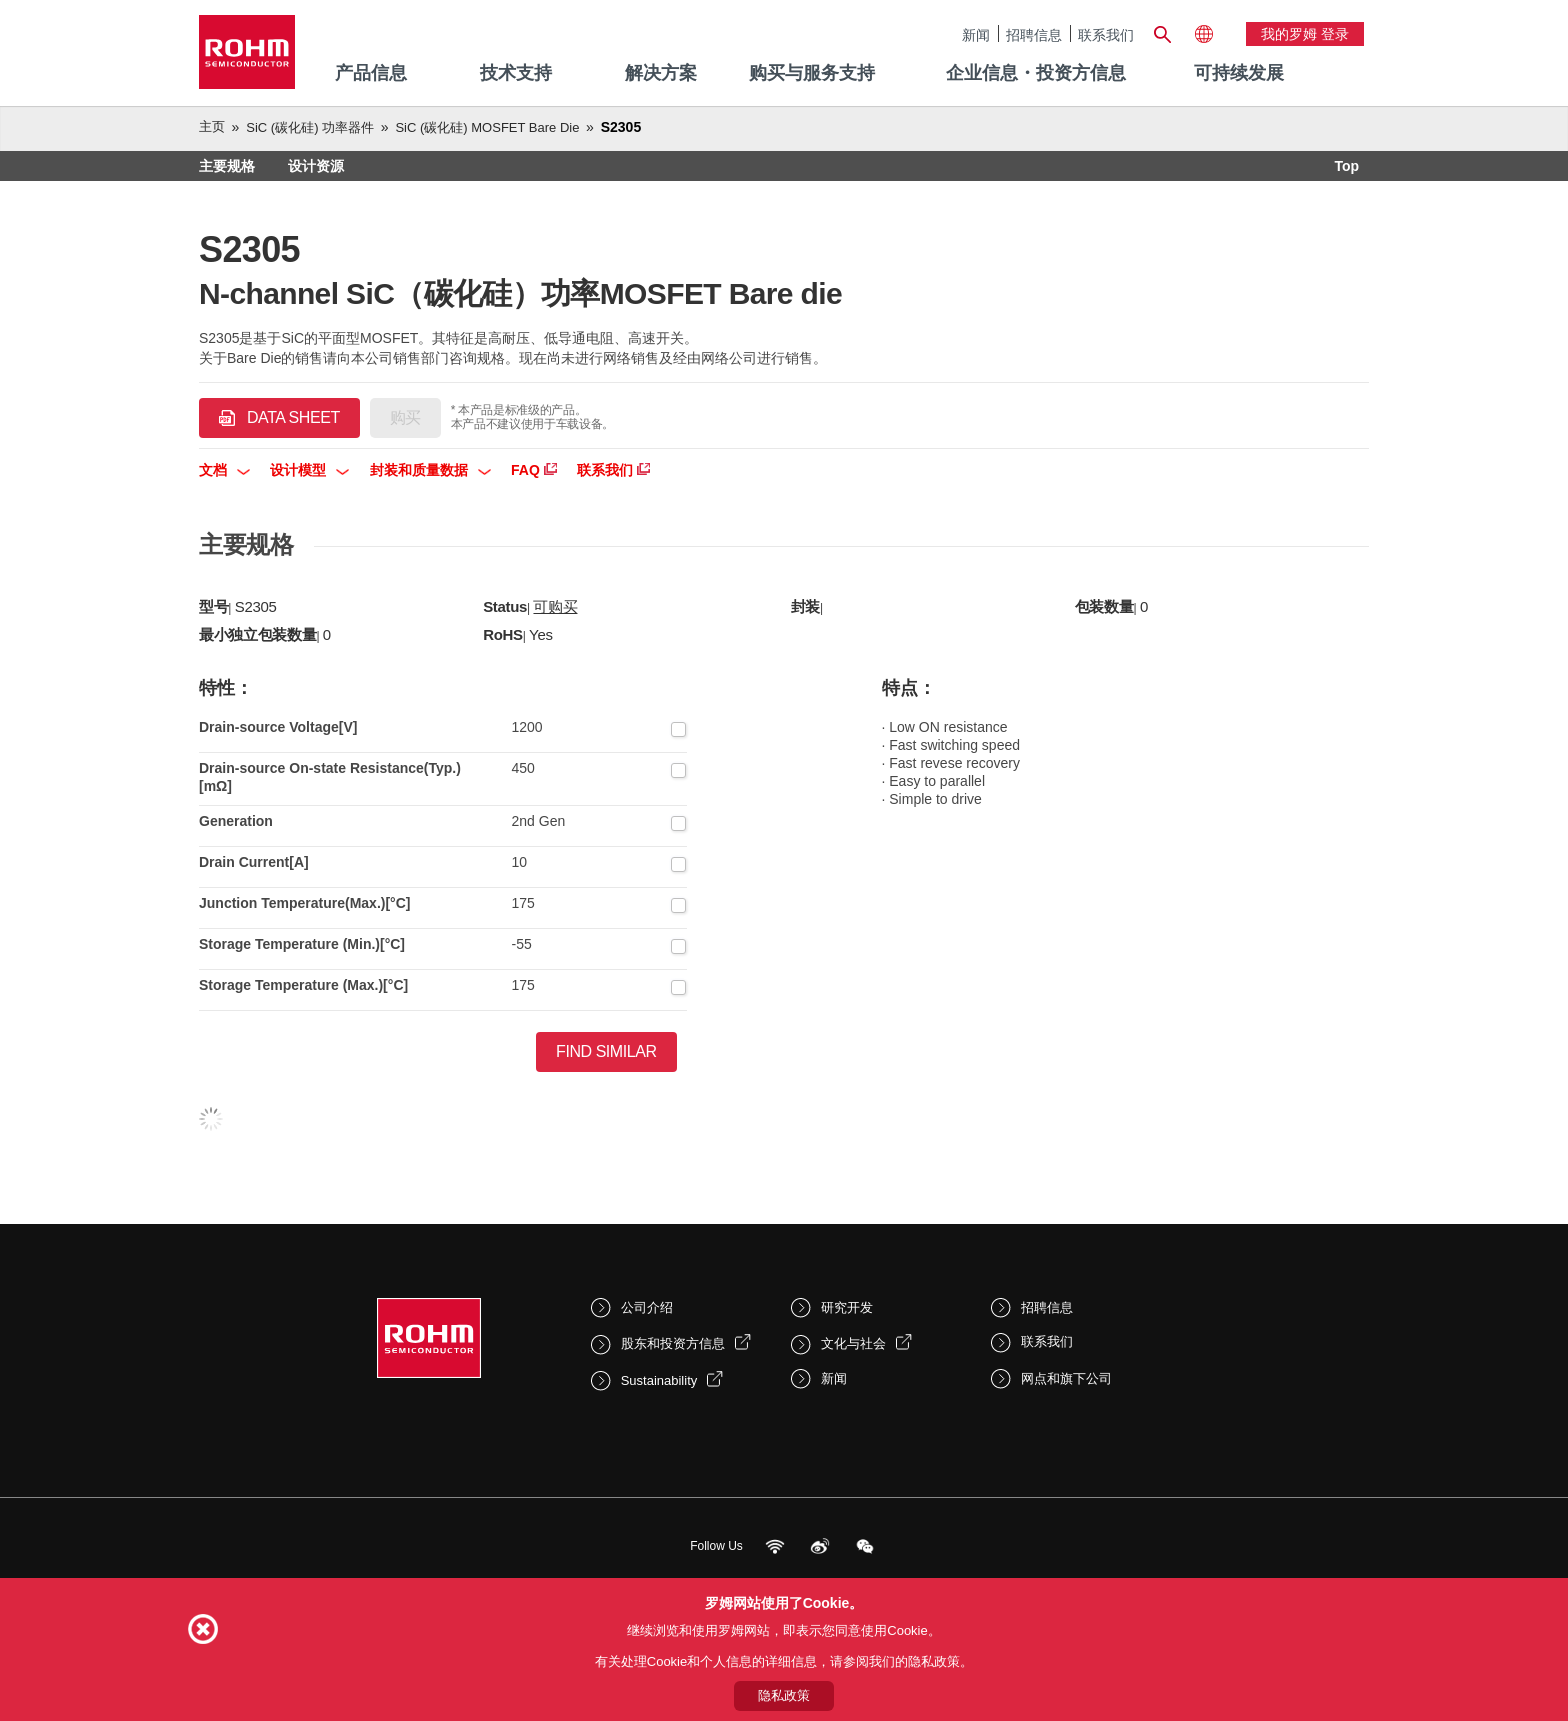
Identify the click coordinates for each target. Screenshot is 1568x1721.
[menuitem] (1239, 74)
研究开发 (847, 1307)
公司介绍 (647, 1307)
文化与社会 (853, 1343)
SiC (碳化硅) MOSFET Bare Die (487, 127)
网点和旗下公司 (1066, 1378)
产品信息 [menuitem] (371, 73)
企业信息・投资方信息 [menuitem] (1036, 73)
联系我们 (1106, 34)
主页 (212, 126)
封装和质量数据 (430, 470)
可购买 (555, 606)
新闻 (976, 34)
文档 (224, 470)
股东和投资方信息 (673, 1343)
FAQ (534, 470)
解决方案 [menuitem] (661, 73)
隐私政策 (784, 1695)
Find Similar (606, 1051)
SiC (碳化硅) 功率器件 (310, 127)
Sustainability (659, 1380)
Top (1346, 166)
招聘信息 (1034, 34)
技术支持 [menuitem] (516, 73)
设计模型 (309, 470)
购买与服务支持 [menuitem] (812, 73)
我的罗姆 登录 (1305, 34)
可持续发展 (1239, 73)
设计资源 (316, 166)
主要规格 (227, 166)
